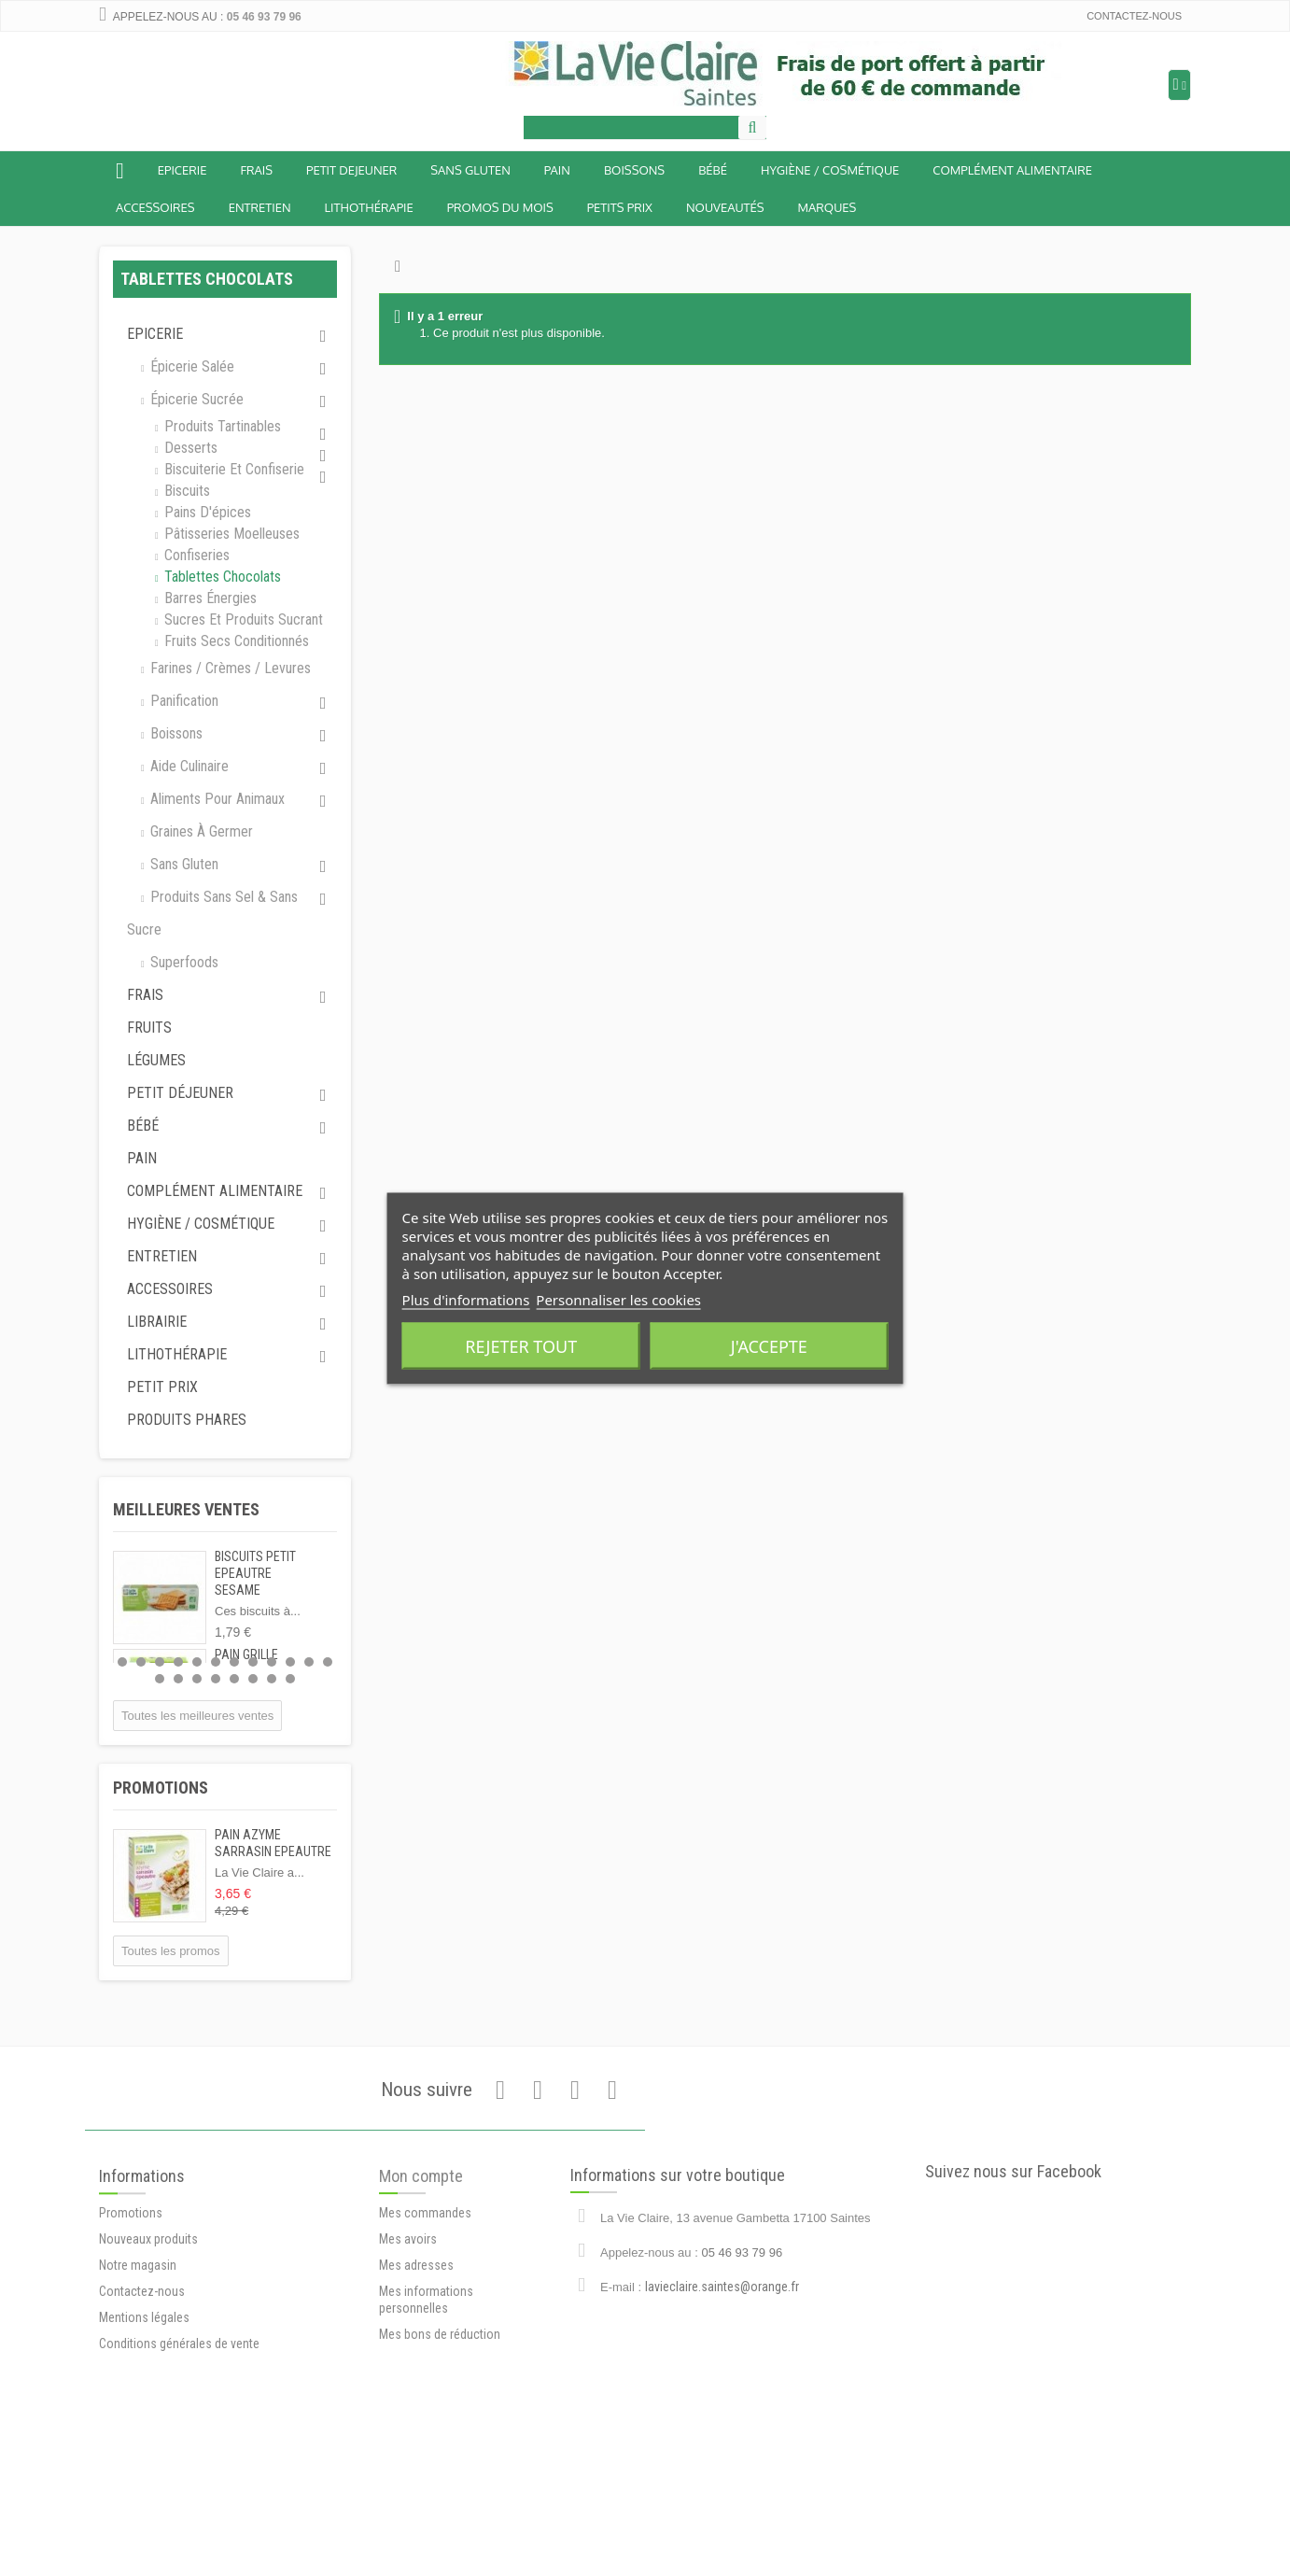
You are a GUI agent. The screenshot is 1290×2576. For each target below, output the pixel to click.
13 (159, 1678)
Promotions (160, 1787)
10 (290, 1662)
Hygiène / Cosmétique (830, 169)
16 (215, 1678)
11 (309, 1662)
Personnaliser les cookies (618, 1298)
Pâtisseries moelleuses (230, 533)
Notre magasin (137, 2366)
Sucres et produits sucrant (242, 619)
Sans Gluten (470, 169)
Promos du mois (500, 207)
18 (253, 1678)
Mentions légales (144, 2419)
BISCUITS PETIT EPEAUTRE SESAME (255, 1573)
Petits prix (619, 207)
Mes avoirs (408, 2336)
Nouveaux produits (148, 2340)
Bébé (143, 1125)
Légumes (156, 1060)
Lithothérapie (369, 207)
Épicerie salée (190, 366)
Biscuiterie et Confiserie (232, 469)
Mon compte (421, 2273)
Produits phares (186, 1420)
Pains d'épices (206, 512)
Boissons (634, 169)
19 (271, 1678)
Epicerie (182, 169)
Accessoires (155, 207)
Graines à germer (200, 831)
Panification (182, 701)
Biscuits (185, 491)
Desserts (189, 448)
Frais (256, 169)
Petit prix (162, 1387)
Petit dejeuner (351, 169)
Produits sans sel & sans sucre (212, 913)
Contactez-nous (1134, 15)
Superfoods (182, 962)
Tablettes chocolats (221, 576)
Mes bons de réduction (439, 2431)
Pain (557, 169)
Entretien (260, 207)
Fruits (149, 1027)
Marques (827, 207)
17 (234, 1678)
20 (290, 1678)
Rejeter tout (521, 1345)
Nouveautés (725, 207)
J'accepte (769, 1345)
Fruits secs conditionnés (235, 641)
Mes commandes (425, 2309)
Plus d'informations (466, 1298)
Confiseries (195, 555)
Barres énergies (209, 598)
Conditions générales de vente (179, 2445)
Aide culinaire (188, 766)
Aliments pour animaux (216, 799)
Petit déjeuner (180, 1093)
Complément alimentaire (1012, 169)
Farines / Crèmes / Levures (229, 668)
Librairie (157, 1321)
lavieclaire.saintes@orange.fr (722, 2361)
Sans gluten (182, 864)
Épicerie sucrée (195, 399)
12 (327, 1662)
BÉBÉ (712, 169)
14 (178, 1678)
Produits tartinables (221, 426)
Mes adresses (416, 2362)
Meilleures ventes (186, 1509)
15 (197, 1678)
